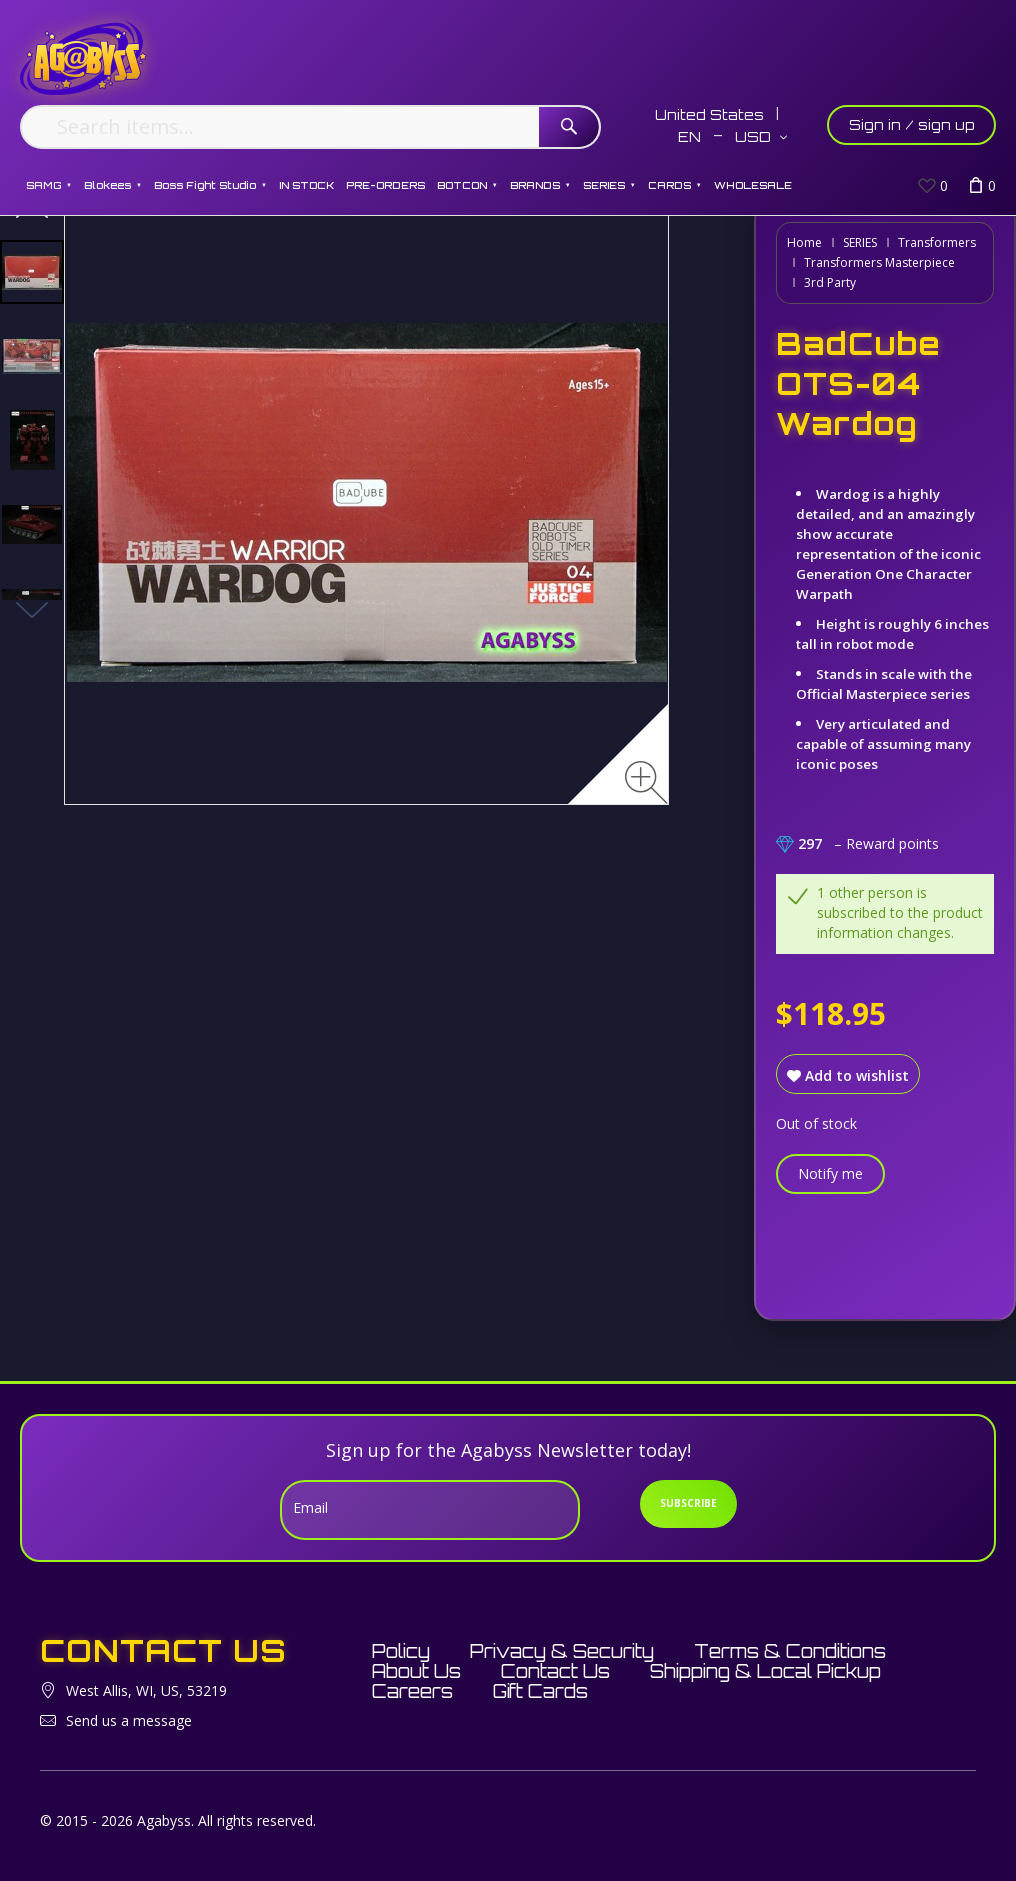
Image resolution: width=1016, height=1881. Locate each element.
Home (804, 242)
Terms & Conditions (790, 1651)
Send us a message (129, 1720)
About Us (416, 1671)
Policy (401, 1651)
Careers (412, 1691)
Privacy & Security (562, 1651)
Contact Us (555, 1671)
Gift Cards (540, 1691)
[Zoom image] (646, 782)
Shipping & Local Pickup (765, 1671)
